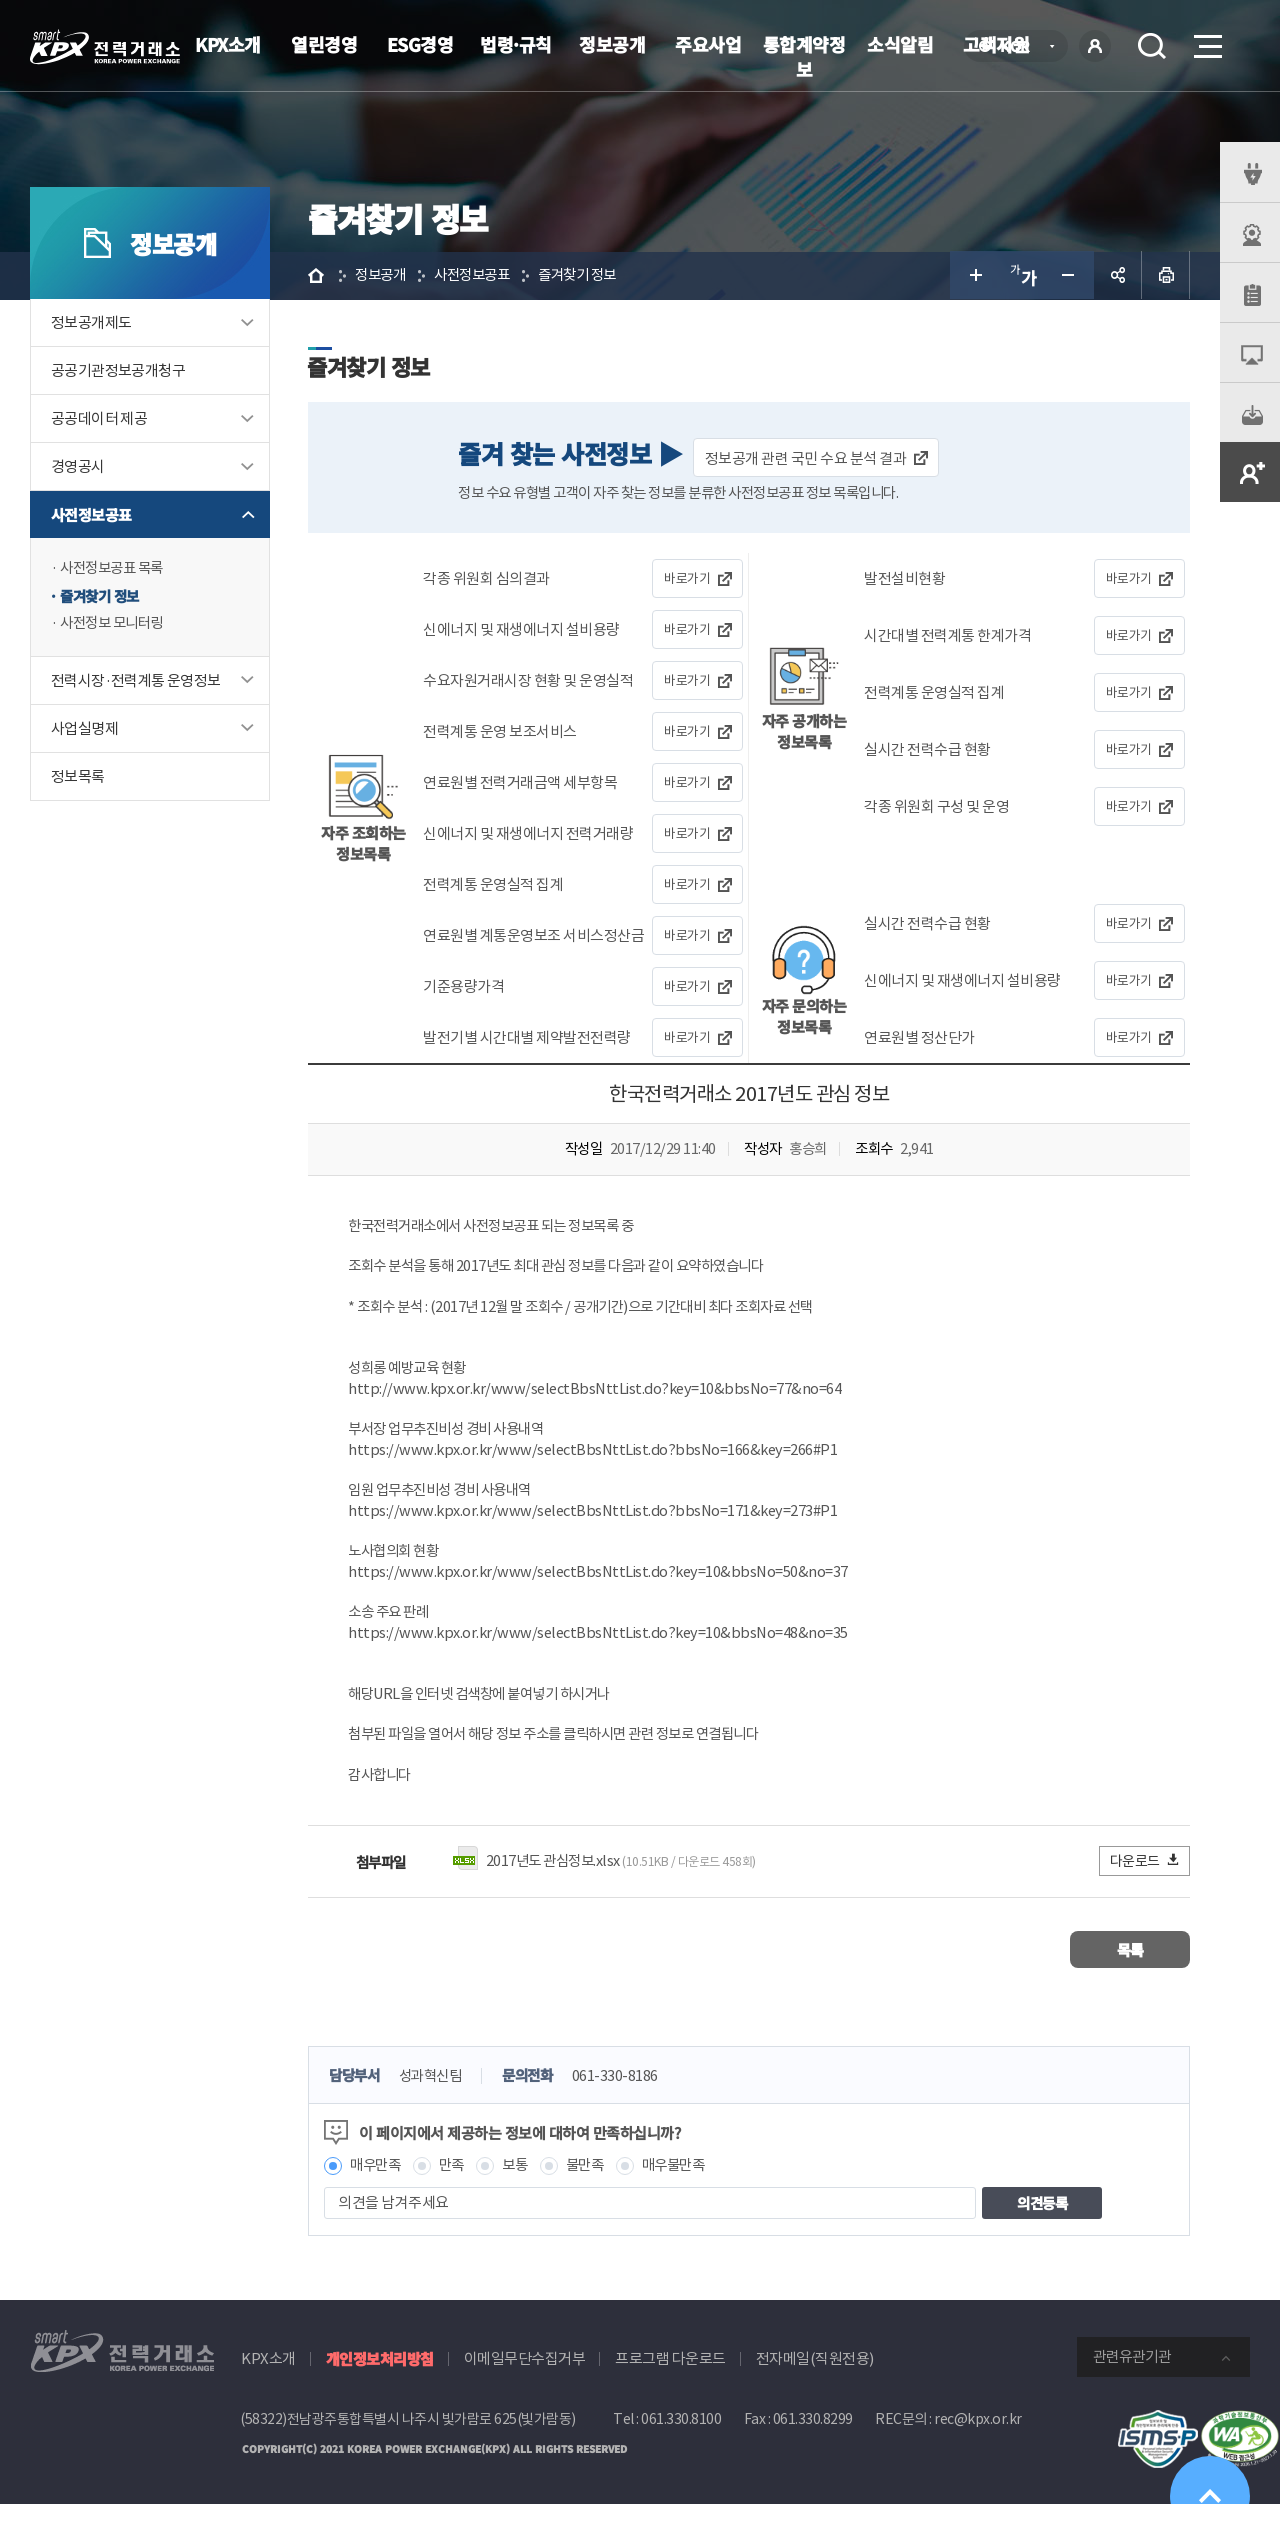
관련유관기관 (1132, 2378)
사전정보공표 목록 (115, 569)
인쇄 (1166, 276)
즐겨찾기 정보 (102, 597)
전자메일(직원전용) (815, 2380)
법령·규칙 (516, 44)
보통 (523, 2186)
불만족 (596, 2186)
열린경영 (324, 44)
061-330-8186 (630, 2097)
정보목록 (78, 779)
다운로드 (1145, 1881)
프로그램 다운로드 (670, 2380)
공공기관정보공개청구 (118, 371)
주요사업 (708, 44)
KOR (1020, 47)
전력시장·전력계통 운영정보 (136, 683)
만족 (458, 2186)
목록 (1130, 1970)
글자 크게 (974, 276)
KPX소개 (228, 44)
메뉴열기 (1206, 40)
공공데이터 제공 (99, 419)
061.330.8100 (681, 2441)
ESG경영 (420, 44)
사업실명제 (84, 731)
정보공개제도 (91, 323)
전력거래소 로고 (105, 47)
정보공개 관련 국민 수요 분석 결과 (808, 459)
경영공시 (78, 467)
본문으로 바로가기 (0, 0)
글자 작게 (1070, 276)
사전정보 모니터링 (115, 625)
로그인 (1095, 46)
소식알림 (900, 44)
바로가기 (688, 580)
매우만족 (379, 2186)
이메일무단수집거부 (525, 2380)
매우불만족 (689, 2186)
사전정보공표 (91, 515)
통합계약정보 (804, 56)
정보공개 (612, 44)
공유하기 (1118, 276)
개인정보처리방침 (380, 2380)
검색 (1152, 46)
